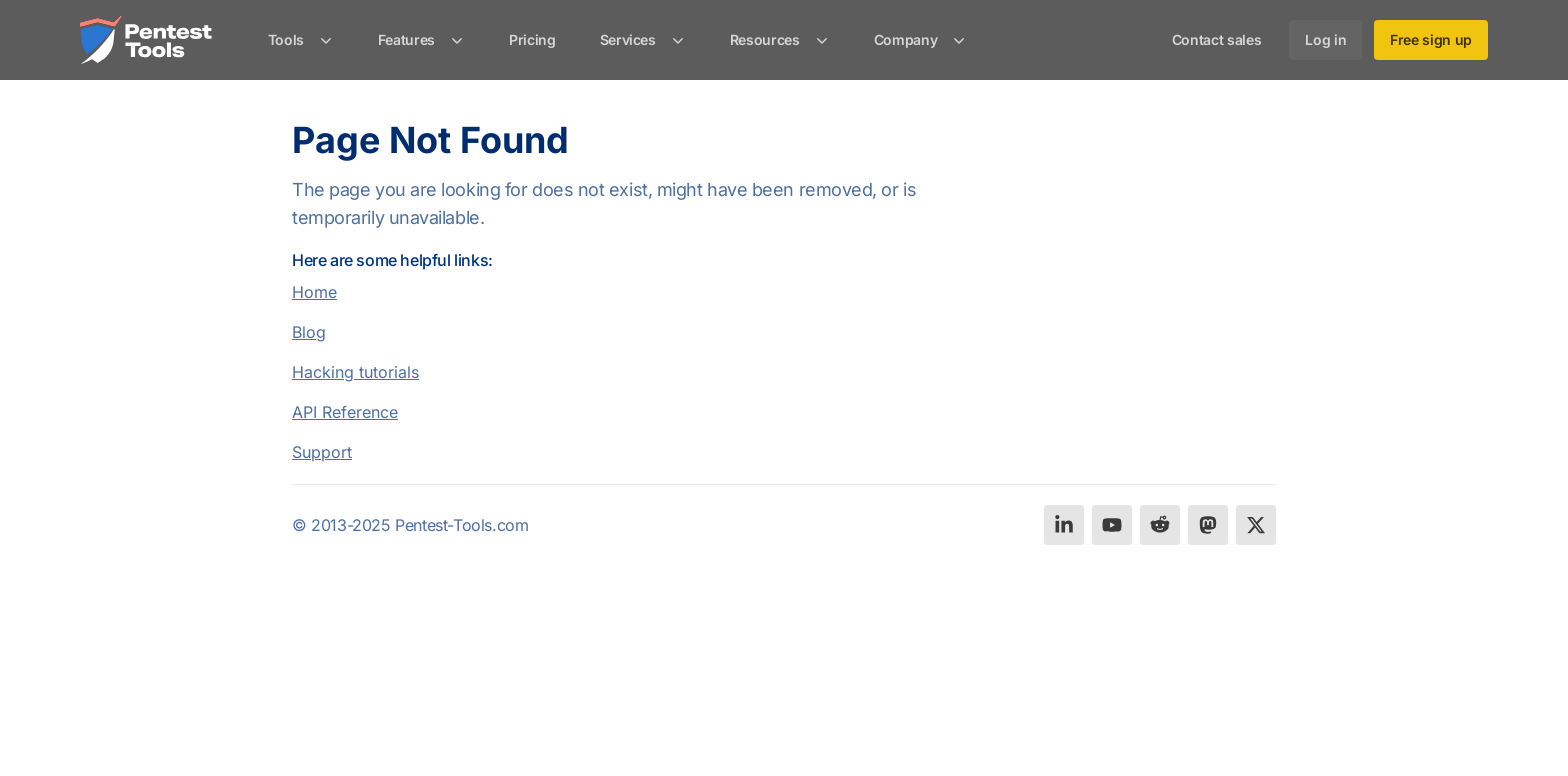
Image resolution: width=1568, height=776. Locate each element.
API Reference (345, 412)
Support (322, 452)
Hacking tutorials (355, 372)
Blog (309, 332)
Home (314, 292)
